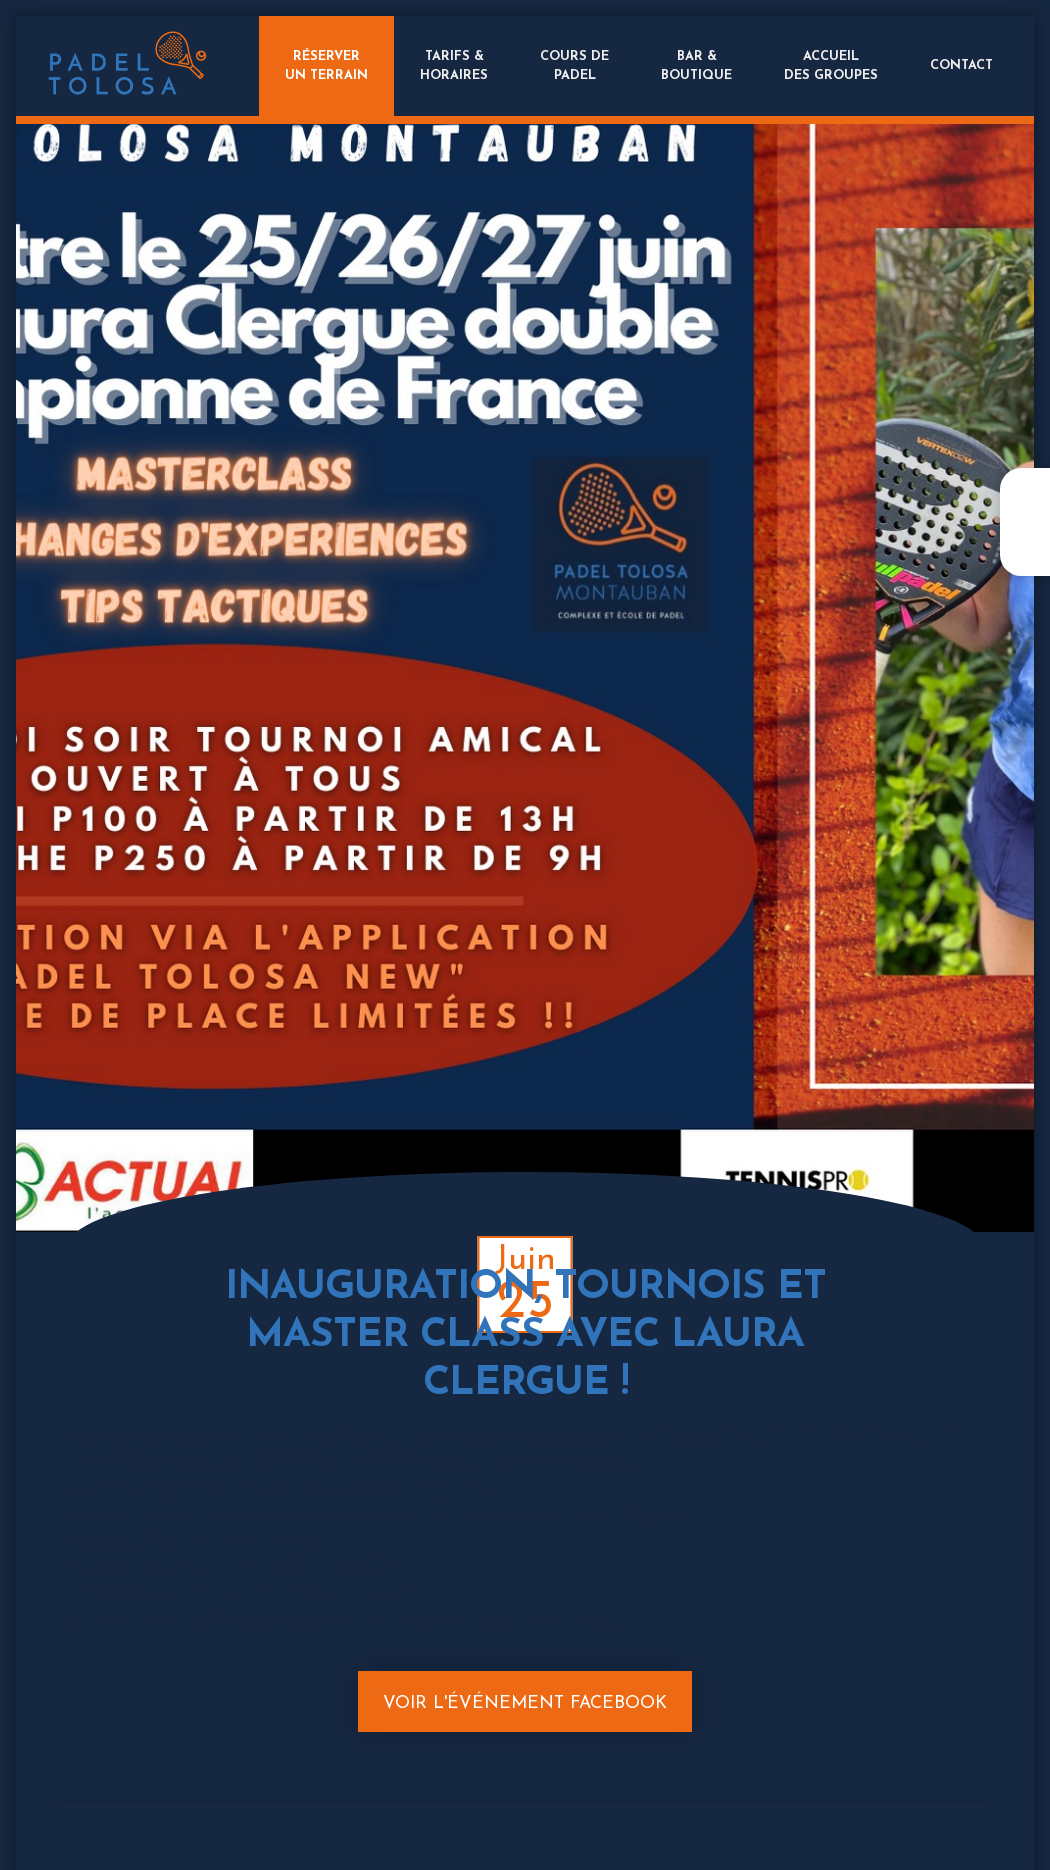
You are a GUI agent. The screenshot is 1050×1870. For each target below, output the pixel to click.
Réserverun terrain (326, 66)
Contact (961, 65)
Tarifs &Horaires (454, 66)
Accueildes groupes (831, 66)
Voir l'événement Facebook (525, 1703)
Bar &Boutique (696, 66)
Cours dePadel (574, 66)
